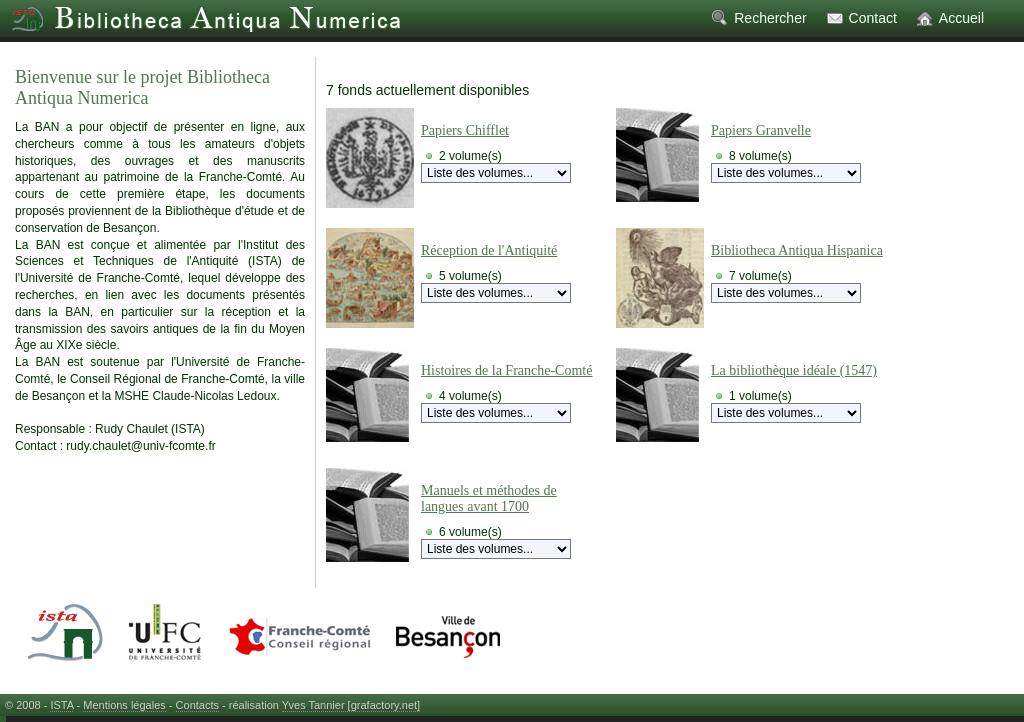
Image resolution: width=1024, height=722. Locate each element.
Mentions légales (124, 705)
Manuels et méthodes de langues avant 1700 (489, 498)
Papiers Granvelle (761, 130)
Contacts (197, 705)
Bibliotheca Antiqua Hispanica (797, 250)
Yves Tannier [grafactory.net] (351, 705)
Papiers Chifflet (465, 130)
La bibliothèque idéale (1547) (794, 370)
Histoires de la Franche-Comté (506, 370)
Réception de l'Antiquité (489, 250)
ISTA (61, 705)
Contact (873, 18)
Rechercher (770, 18)
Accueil (961, 18)
